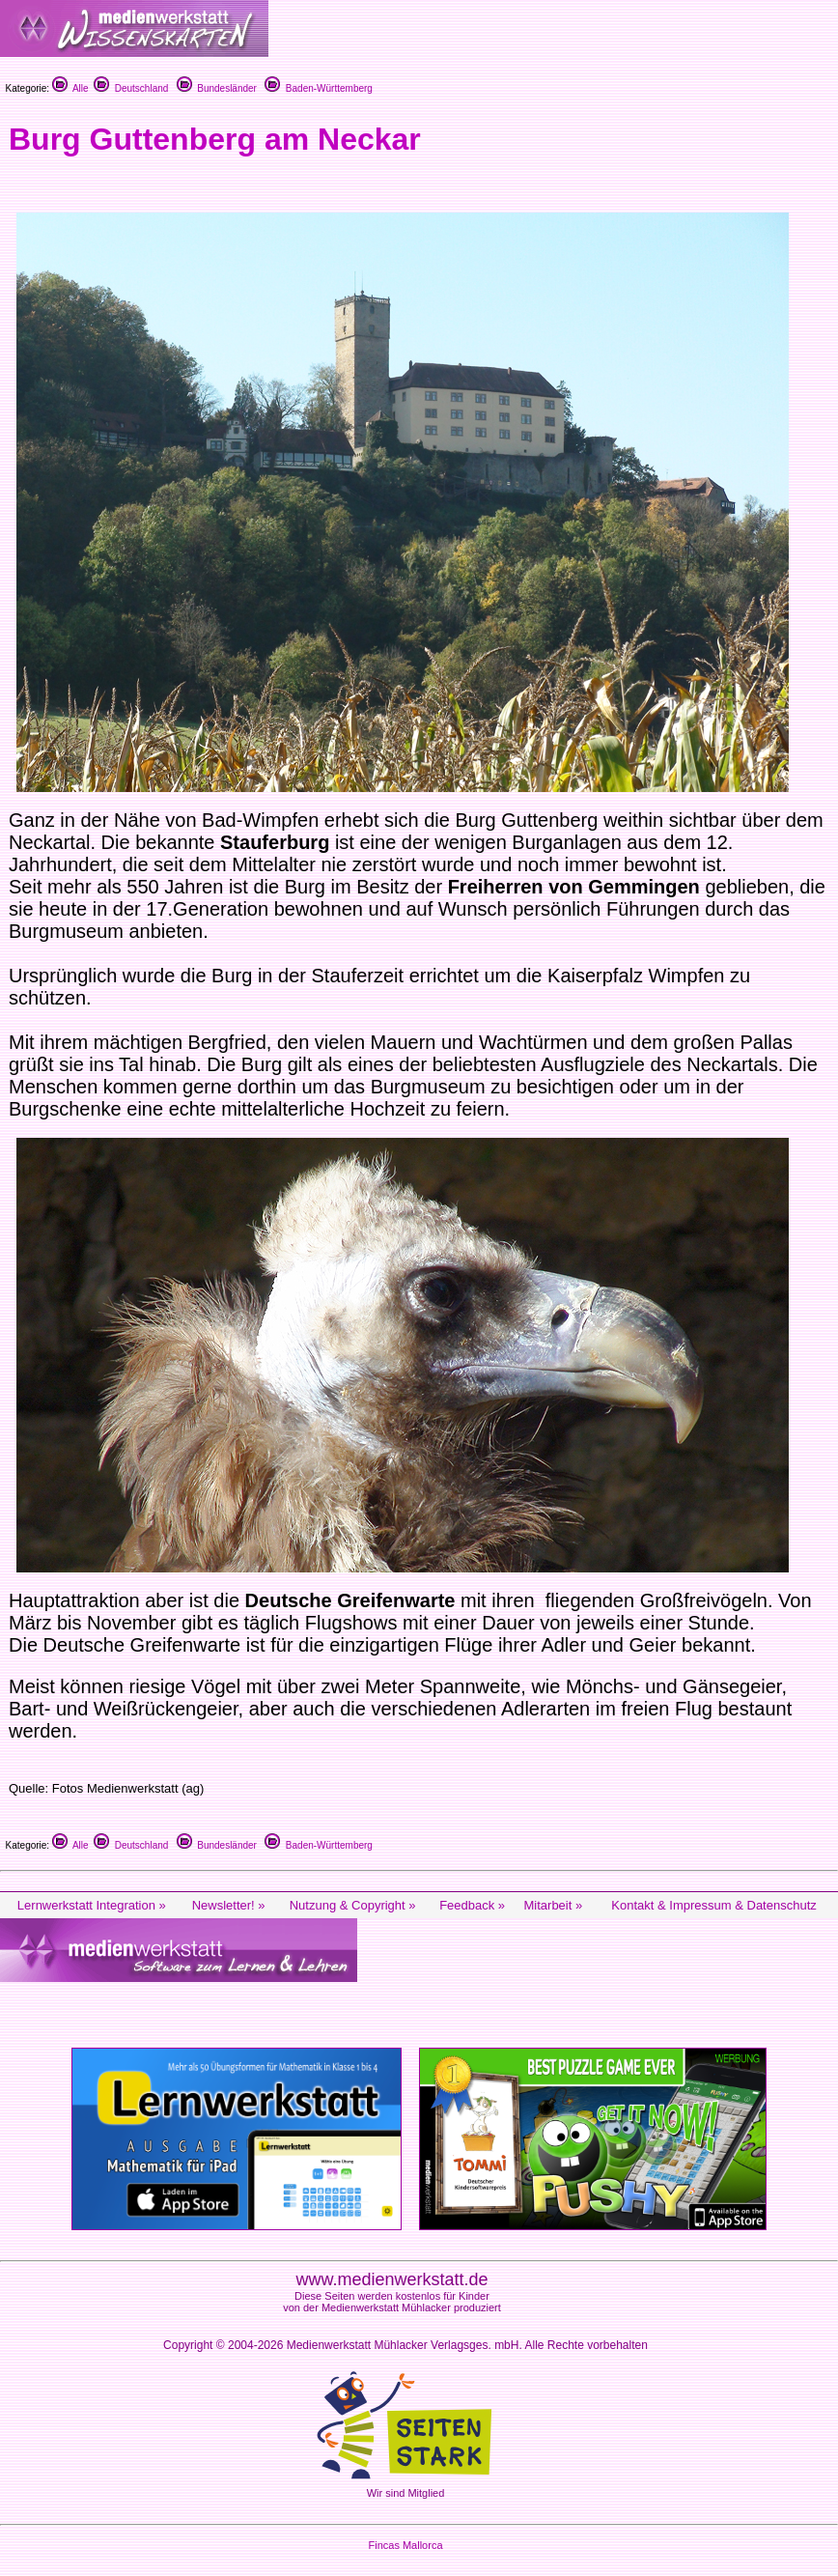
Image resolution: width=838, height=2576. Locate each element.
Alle (70, 88)
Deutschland (131, 88)
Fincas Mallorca (405, 2545)
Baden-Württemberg (319, 88)
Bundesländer (217, 88)
